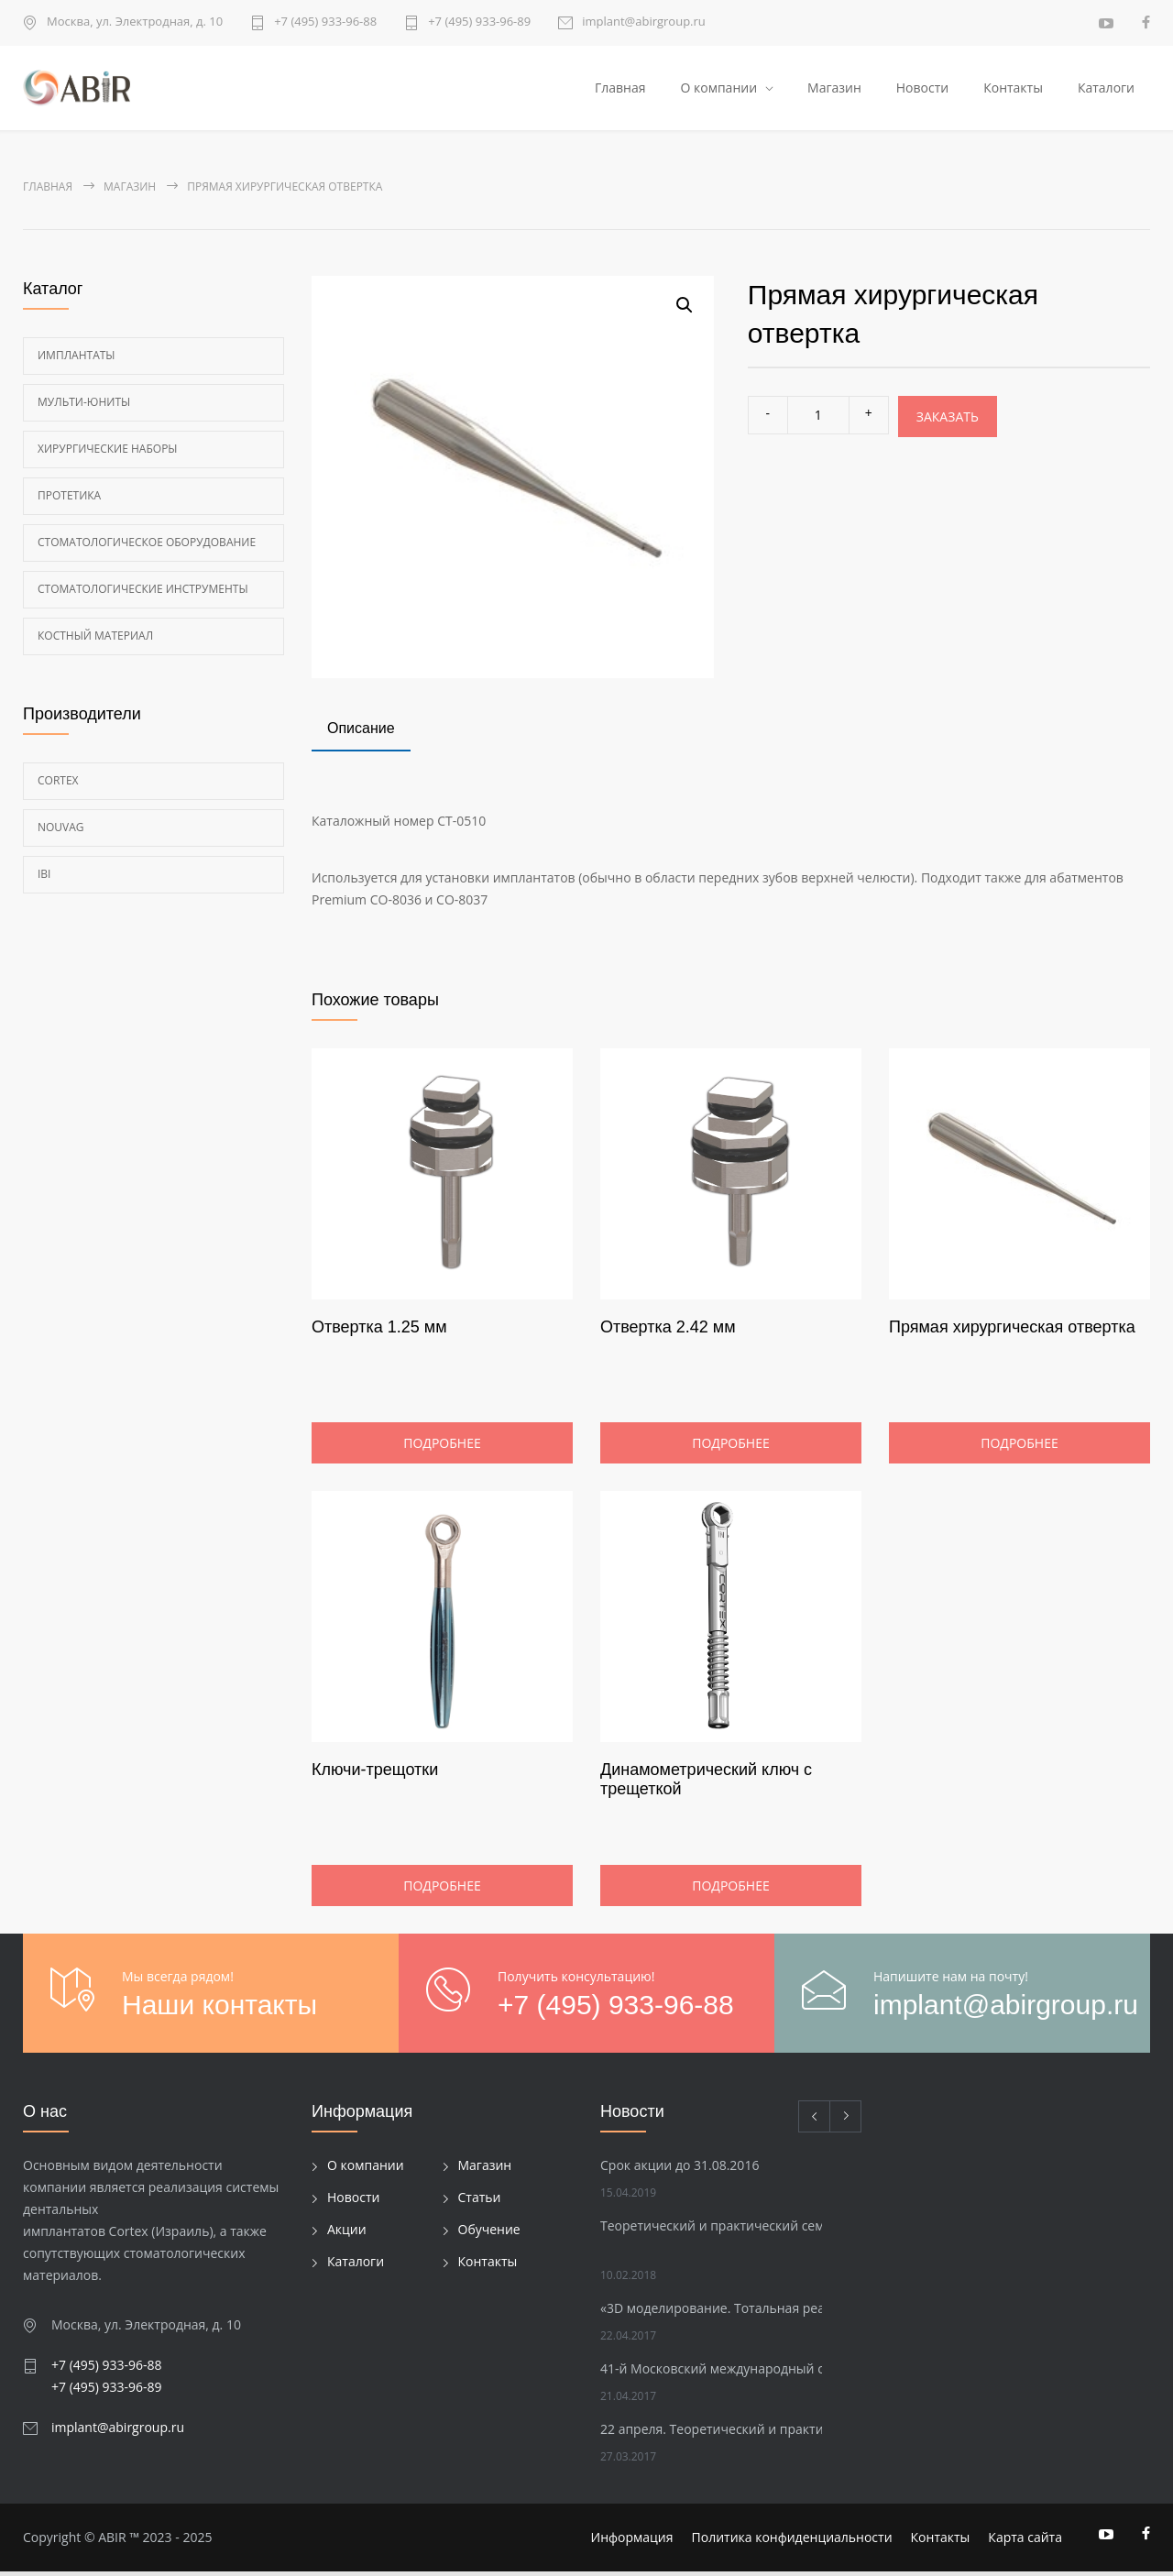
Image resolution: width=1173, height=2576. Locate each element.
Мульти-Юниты (84, 405)
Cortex (58, 784)
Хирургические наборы (108, 452)
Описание (361, 732)
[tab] (361, 735)
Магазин (834, 89)
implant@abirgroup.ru (644, 22)
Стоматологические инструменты (143, 592)
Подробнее (441, 1447)
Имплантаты (76, 359)
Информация (632, 2541)
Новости (922, 89)
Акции (347, 2233)
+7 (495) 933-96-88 (325, 22)
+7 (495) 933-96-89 (479, 22)
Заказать (947, 420)
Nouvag (61, 831)
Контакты (1013, 89)
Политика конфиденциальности (792, 2541)
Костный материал (95, 639)
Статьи (479, 2201)
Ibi (44, 877)
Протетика (69, 499)
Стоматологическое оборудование (147, 546)
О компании (718, 89)
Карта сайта (1025, 2541)
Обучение (489, 2233)
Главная (620, 89)
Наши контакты (219, 2009)
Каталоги (1106, 89)
